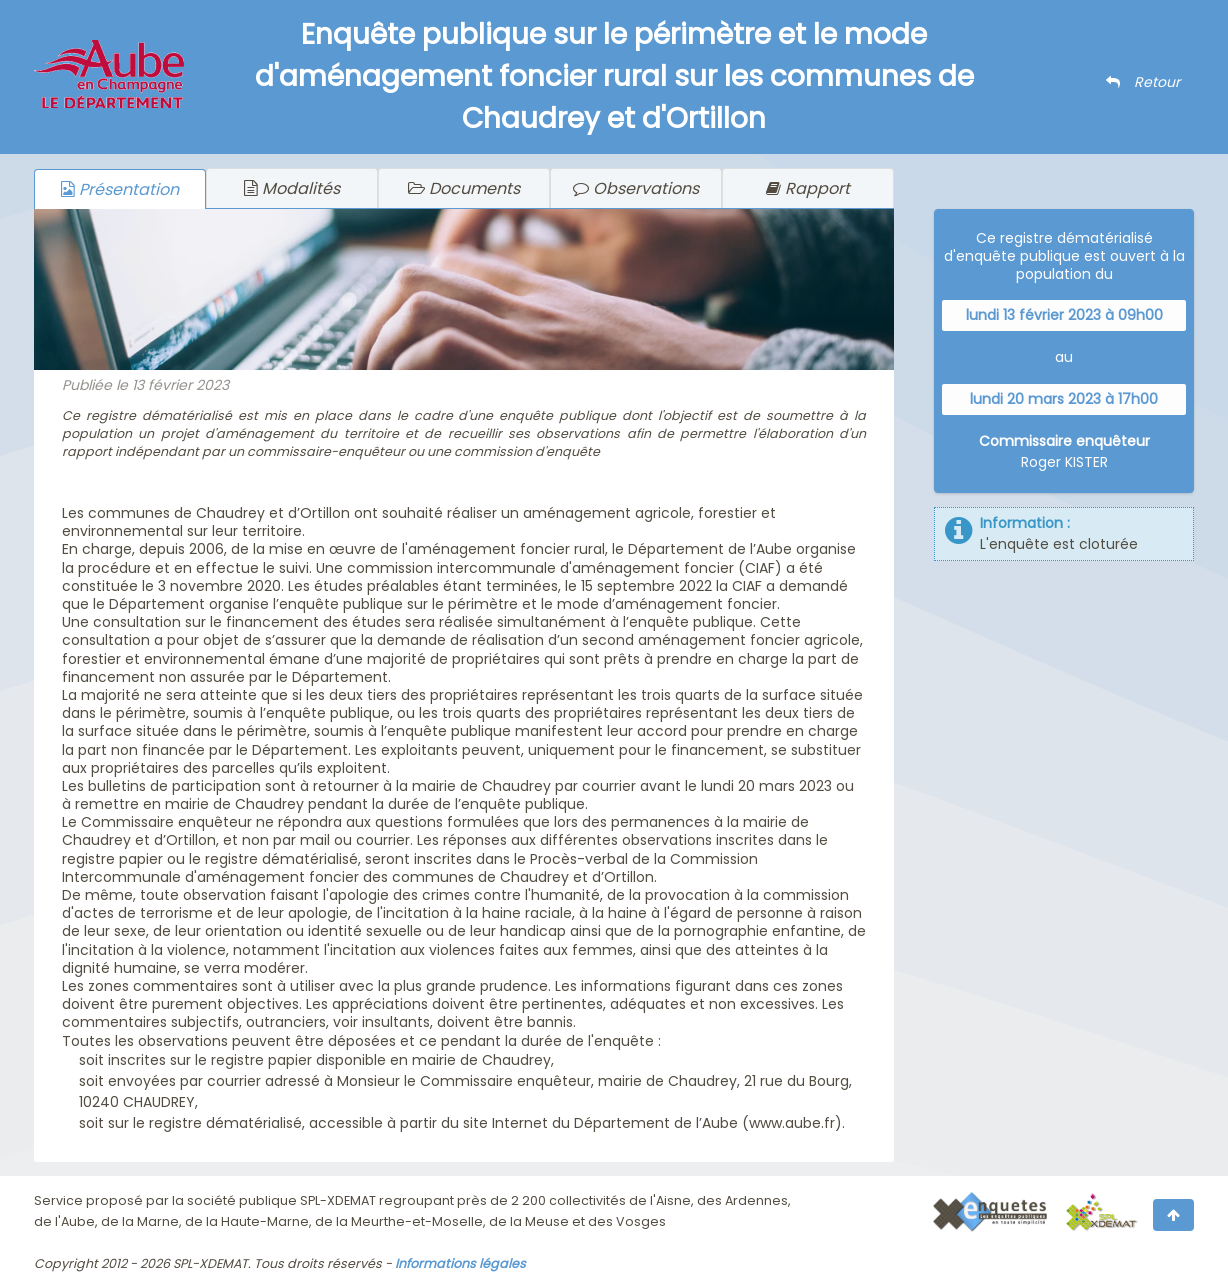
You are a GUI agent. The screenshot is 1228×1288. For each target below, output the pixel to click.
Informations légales (460, 1263)
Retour (1143, 82)
